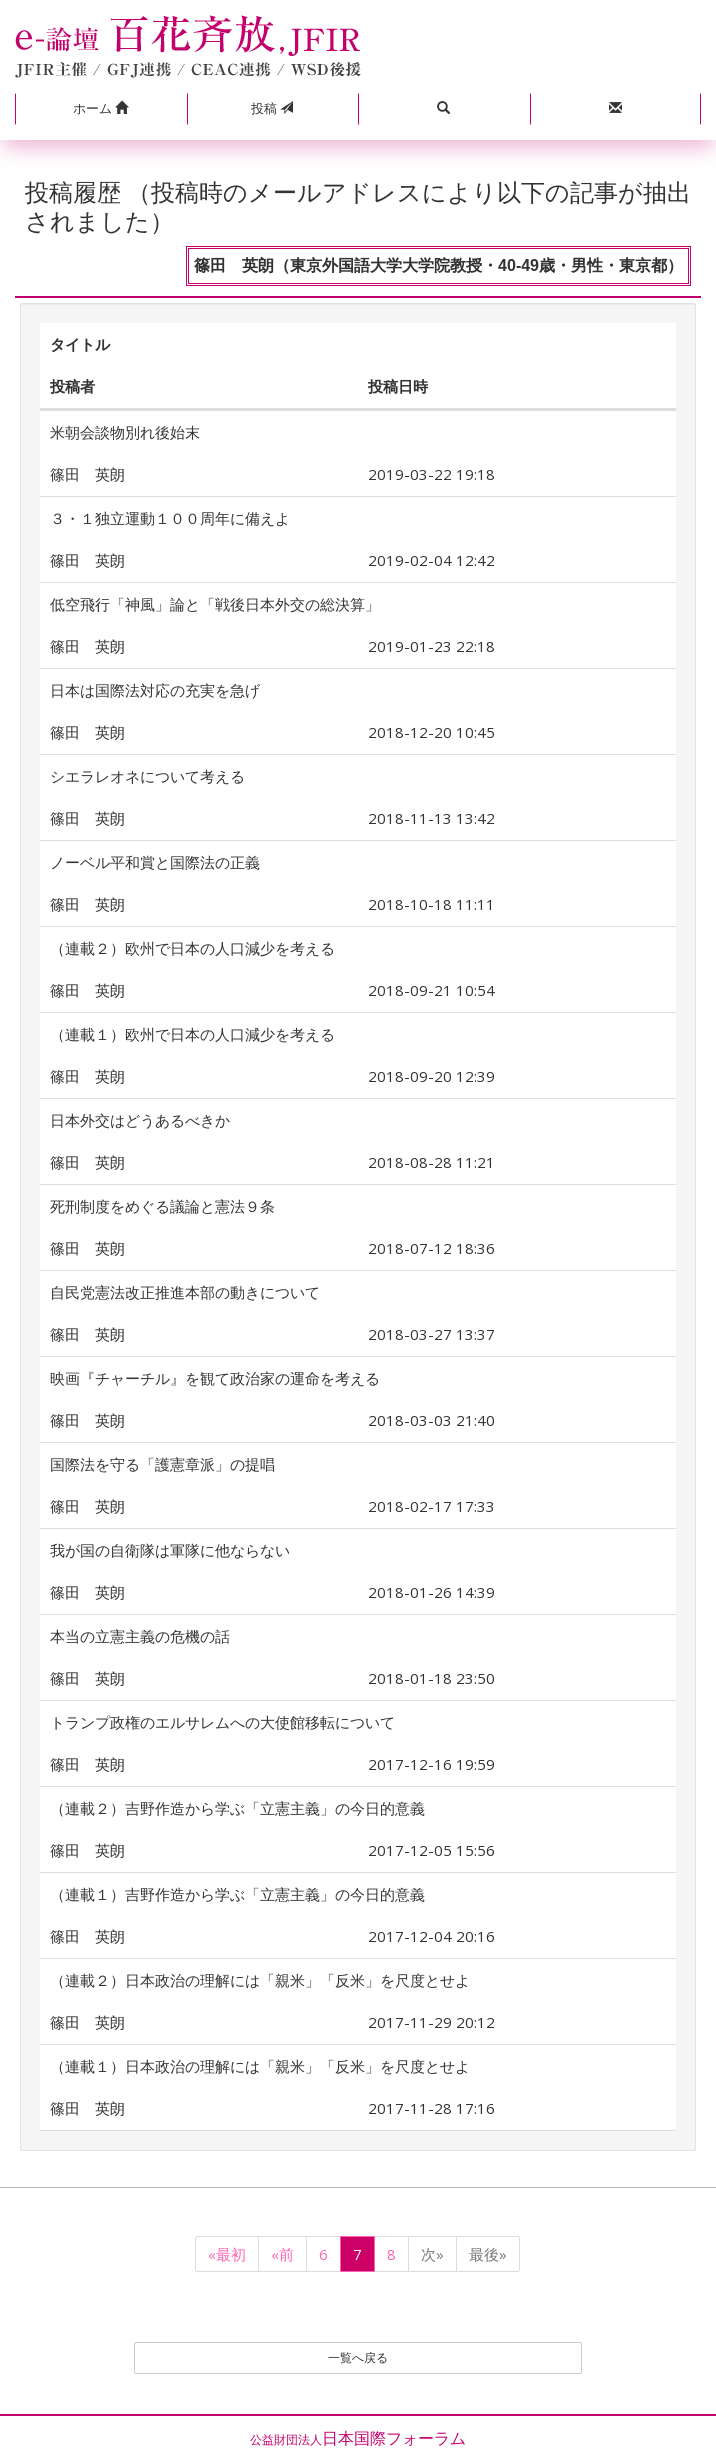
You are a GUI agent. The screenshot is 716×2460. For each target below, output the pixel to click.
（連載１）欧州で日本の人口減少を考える (192, 1034)
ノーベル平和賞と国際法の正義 (155, 862)
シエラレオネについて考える (147, 776)
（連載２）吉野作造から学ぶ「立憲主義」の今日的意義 (237, 1808)
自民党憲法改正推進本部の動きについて (185, 1292)
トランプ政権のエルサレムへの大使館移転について (222, 1722)
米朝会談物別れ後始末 (125, 432)
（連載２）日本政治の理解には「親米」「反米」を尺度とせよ (260, 1980)
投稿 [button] (272, 108)
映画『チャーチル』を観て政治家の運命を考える (215, 1378)
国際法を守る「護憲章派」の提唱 (162, 1464)
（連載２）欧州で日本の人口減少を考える (192, 948)
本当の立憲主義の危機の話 (140, 1636)
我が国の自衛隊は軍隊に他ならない (170, 1550)
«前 (282, 2254)
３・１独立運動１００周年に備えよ (170, 518)
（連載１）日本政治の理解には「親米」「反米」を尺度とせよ (260, 2066)
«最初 (227, 2254)
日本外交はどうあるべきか (140, 1120)
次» (432, 2254)
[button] (101, 109)
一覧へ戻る (358, 2357)
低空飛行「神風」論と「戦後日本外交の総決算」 (215, 604)
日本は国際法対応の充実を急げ (155, 690)
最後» (488, 2254)
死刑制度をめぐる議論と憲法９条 (162, 1206)
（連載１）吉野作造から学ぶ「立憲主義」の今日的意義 (237, 1894)
